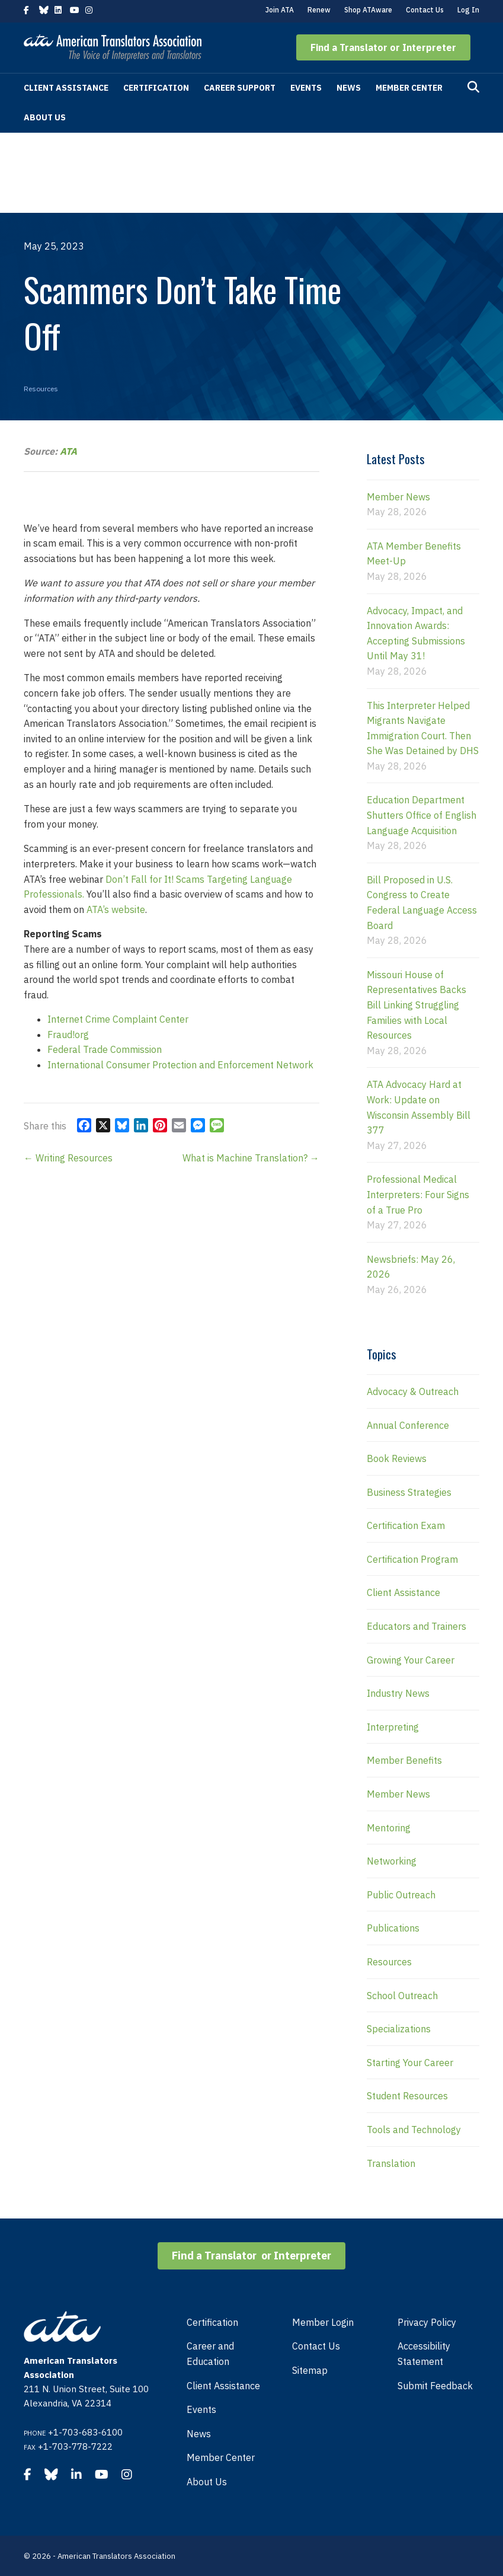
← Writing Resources (68, 1158)
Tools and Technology (414, 2130)
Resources (41, 388)
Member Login (323, 2322)
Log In (468, 9)
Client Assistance (66, 87)
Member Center (409, 87)
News (349, 87)
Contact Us (425, 9)
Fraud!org (68, 1034)
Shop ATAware (368, 9)
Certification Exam (406, 1525)
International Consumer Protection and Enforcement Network (180, 1065)
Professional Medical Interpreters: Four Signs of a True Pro (418, 1194)
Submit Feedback (435, 2386)
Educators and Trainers (416, 1626)
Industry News (398, 1693)
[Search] (473, 87)
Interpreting (393, 1727)
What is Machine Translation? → (250, 1158)
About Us (45, 117)
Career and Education (210, 2353)
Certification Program (412, 1559)
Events (306, 87)
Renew (319, 9)
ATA (68, 451)
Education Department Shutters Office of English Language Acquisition (421, 815)
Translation (391, 2163)
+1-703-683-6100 (85, 2432)
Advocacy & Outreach (413, 1391)
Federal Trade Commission (104, 1049)
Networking (392, 1861)
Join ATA (279, 9)
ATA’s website (115, 909)
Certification (156, 87)
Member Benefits (404, 1760)
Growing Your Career (410, 1660)
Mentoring (389, 1828)
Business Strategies (409, 1492)
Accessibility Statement (424, 2353)
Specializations (399, 2029)
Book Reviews (397, 1458)
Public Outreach (401, 1895)
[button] (383, 47)
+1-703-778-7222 (75, 2446)
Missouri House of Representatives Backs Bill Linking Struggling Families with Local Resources (416, 1005)
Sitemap (310, 2370)
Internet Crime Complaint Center (117, 1019)
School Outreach (402, 1996)
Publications (393, 1928)
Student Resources (407, 2096)
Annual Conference (408, 1425)
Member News (398, 497)
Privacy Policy (427, 2322)
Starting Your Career (410, 2063)
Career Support (239, 87)
